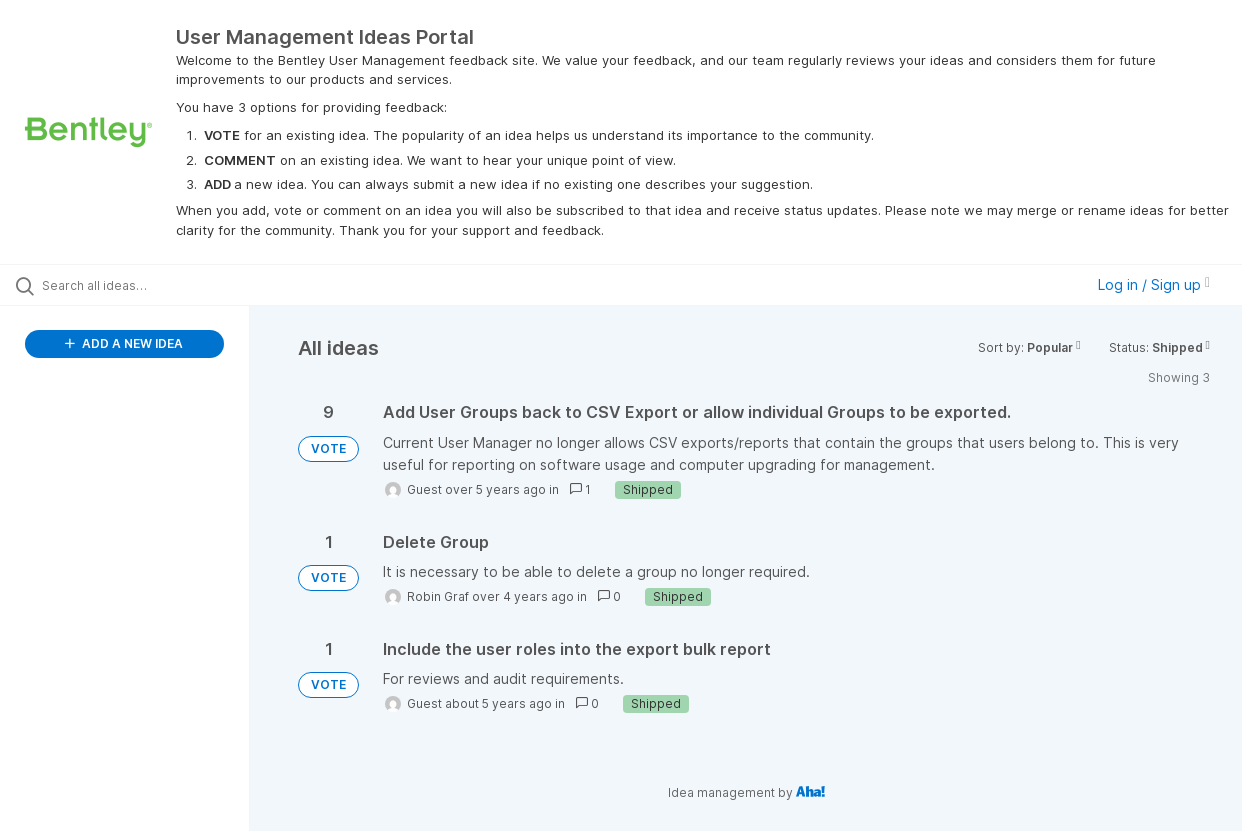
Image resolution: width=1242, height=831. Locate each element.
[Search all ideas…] (149, 285)
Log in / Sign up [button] (1154, 284)
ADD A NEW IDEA (124, 343)
